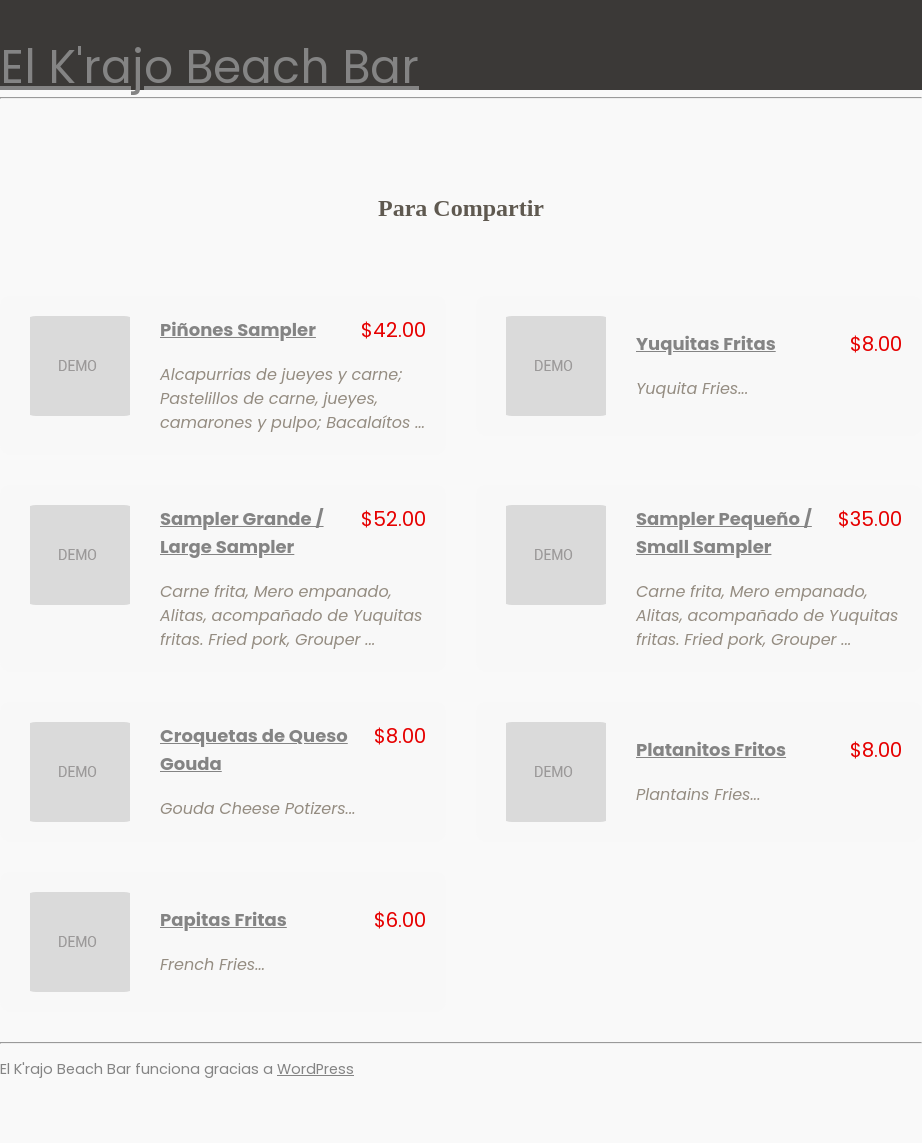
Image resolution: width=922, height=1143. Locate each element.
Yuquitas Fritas (706, 343)
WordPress (315, 1069)
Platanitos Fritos (711, 749)
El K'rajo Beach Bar (209, 67)
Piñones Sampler (238, 329)
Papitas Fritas (223, 919)
